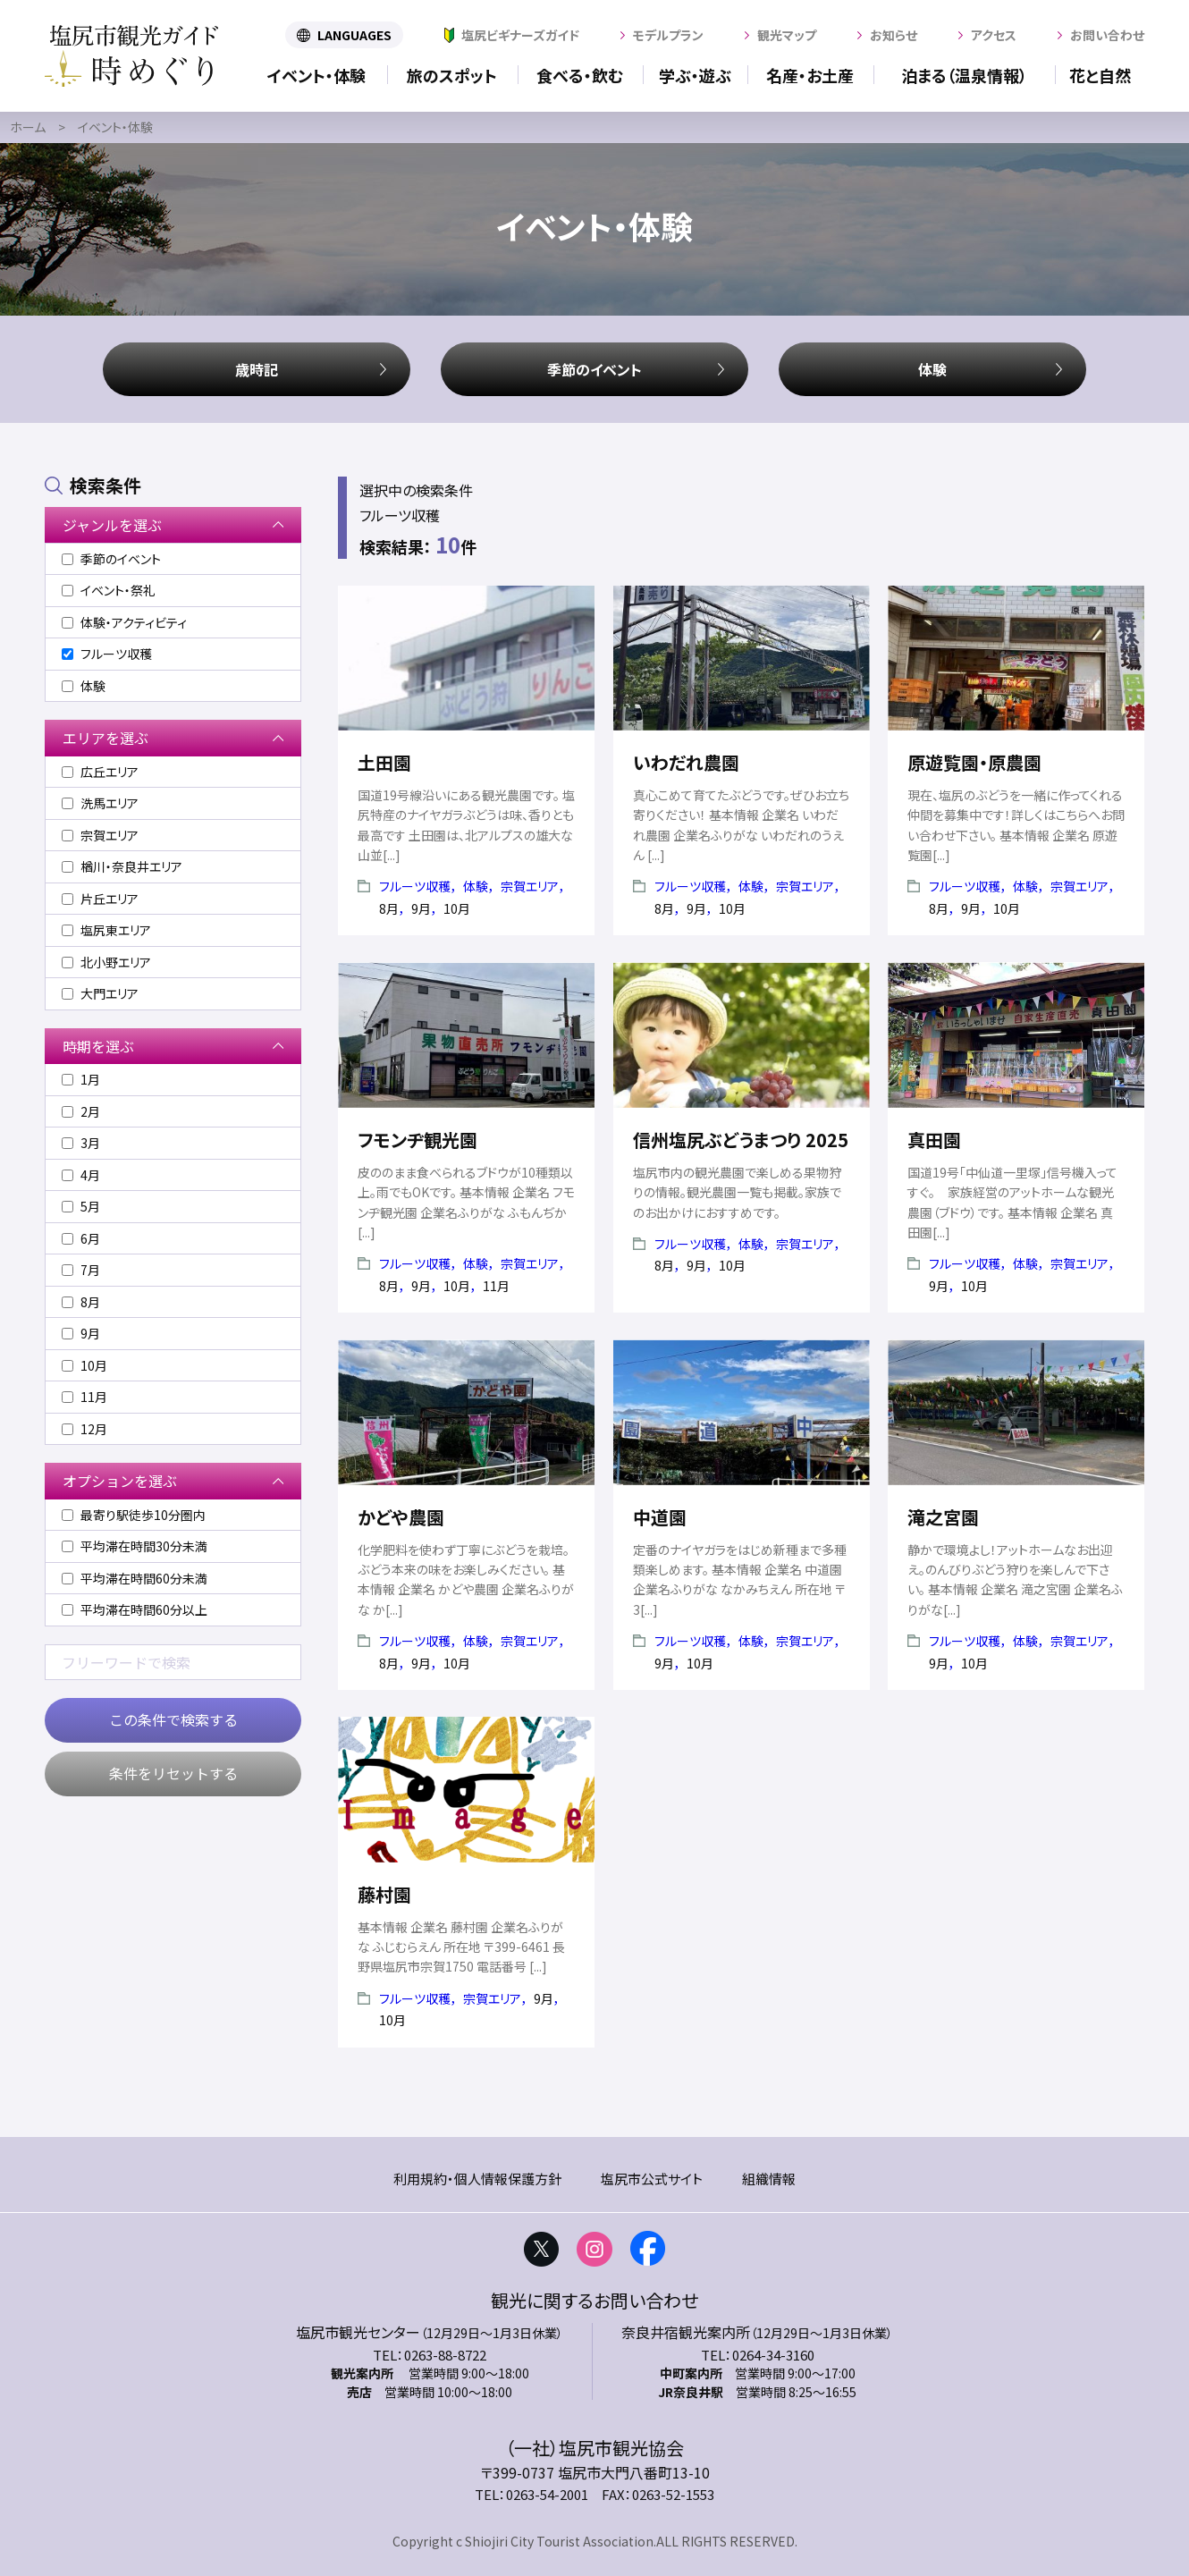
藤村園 (384, 1894)
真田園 (934, 1140)
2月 (81, 1111)
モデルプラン (668, 35)
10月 (84, 1365)
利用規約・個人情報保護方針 (477, 2178)
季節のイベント (594, 369)
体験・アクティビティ (124, 622)
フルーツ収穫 (415, 886)
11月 (84, 1397)
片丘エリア (100, 899)
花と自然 (1100, 75)
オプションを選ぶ (120, 1480)
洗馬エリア (100, 803)
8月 (81, 1302)
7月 (81, 1270)
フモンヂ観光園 (417, 1140)
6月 (81, 1238)
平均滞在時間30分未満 (134, 1546)
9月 (81, 1333)
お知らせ (893, 35)
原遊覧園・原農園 (974, 762)
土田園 (384, 762)
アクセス (993, 35)
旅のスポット (452, 75)
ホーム (28, 127)
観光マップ (786, 35)
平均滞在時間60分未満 (134, 1578)
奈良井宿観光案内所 (685, 2332)
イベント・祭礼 (109, 590)
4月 (81, 1175)
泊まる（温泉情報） (964, 75)
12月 (84, 1429)
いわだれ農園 (686, 762)
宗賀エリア (530, 886)
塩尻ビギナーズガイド (520, 35)
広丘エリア (100, 772)
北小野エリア (106, 962)
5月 (81, 1206)
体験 (932, 369)
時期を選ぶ (98, 1046)
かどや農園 (401, 1517)
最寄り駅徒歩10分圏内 (134, 1515)
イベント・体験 (316, 75)
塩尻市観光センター (358, 2332)
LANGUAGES (354, 35)
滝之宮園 (943, 1517)
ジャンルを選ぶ (112, 525)
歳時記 (256, 369)
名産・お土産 (810, 75)
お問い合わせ (1107, 35)
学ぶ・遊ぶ (695, 75)
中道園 (660, 1517)
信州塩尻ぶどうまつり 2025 (740, 1140)
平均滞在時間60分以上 (134, 1609)
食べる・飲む (579, 75)
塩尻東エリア (106, 930)
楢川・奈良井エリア (122, 866)
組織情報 (769, 2178)
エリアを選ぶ (105, 737)
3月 (81, 1143)
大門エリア (100, 993)
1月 (81, 1079)
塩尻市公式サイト (652, 2178)
